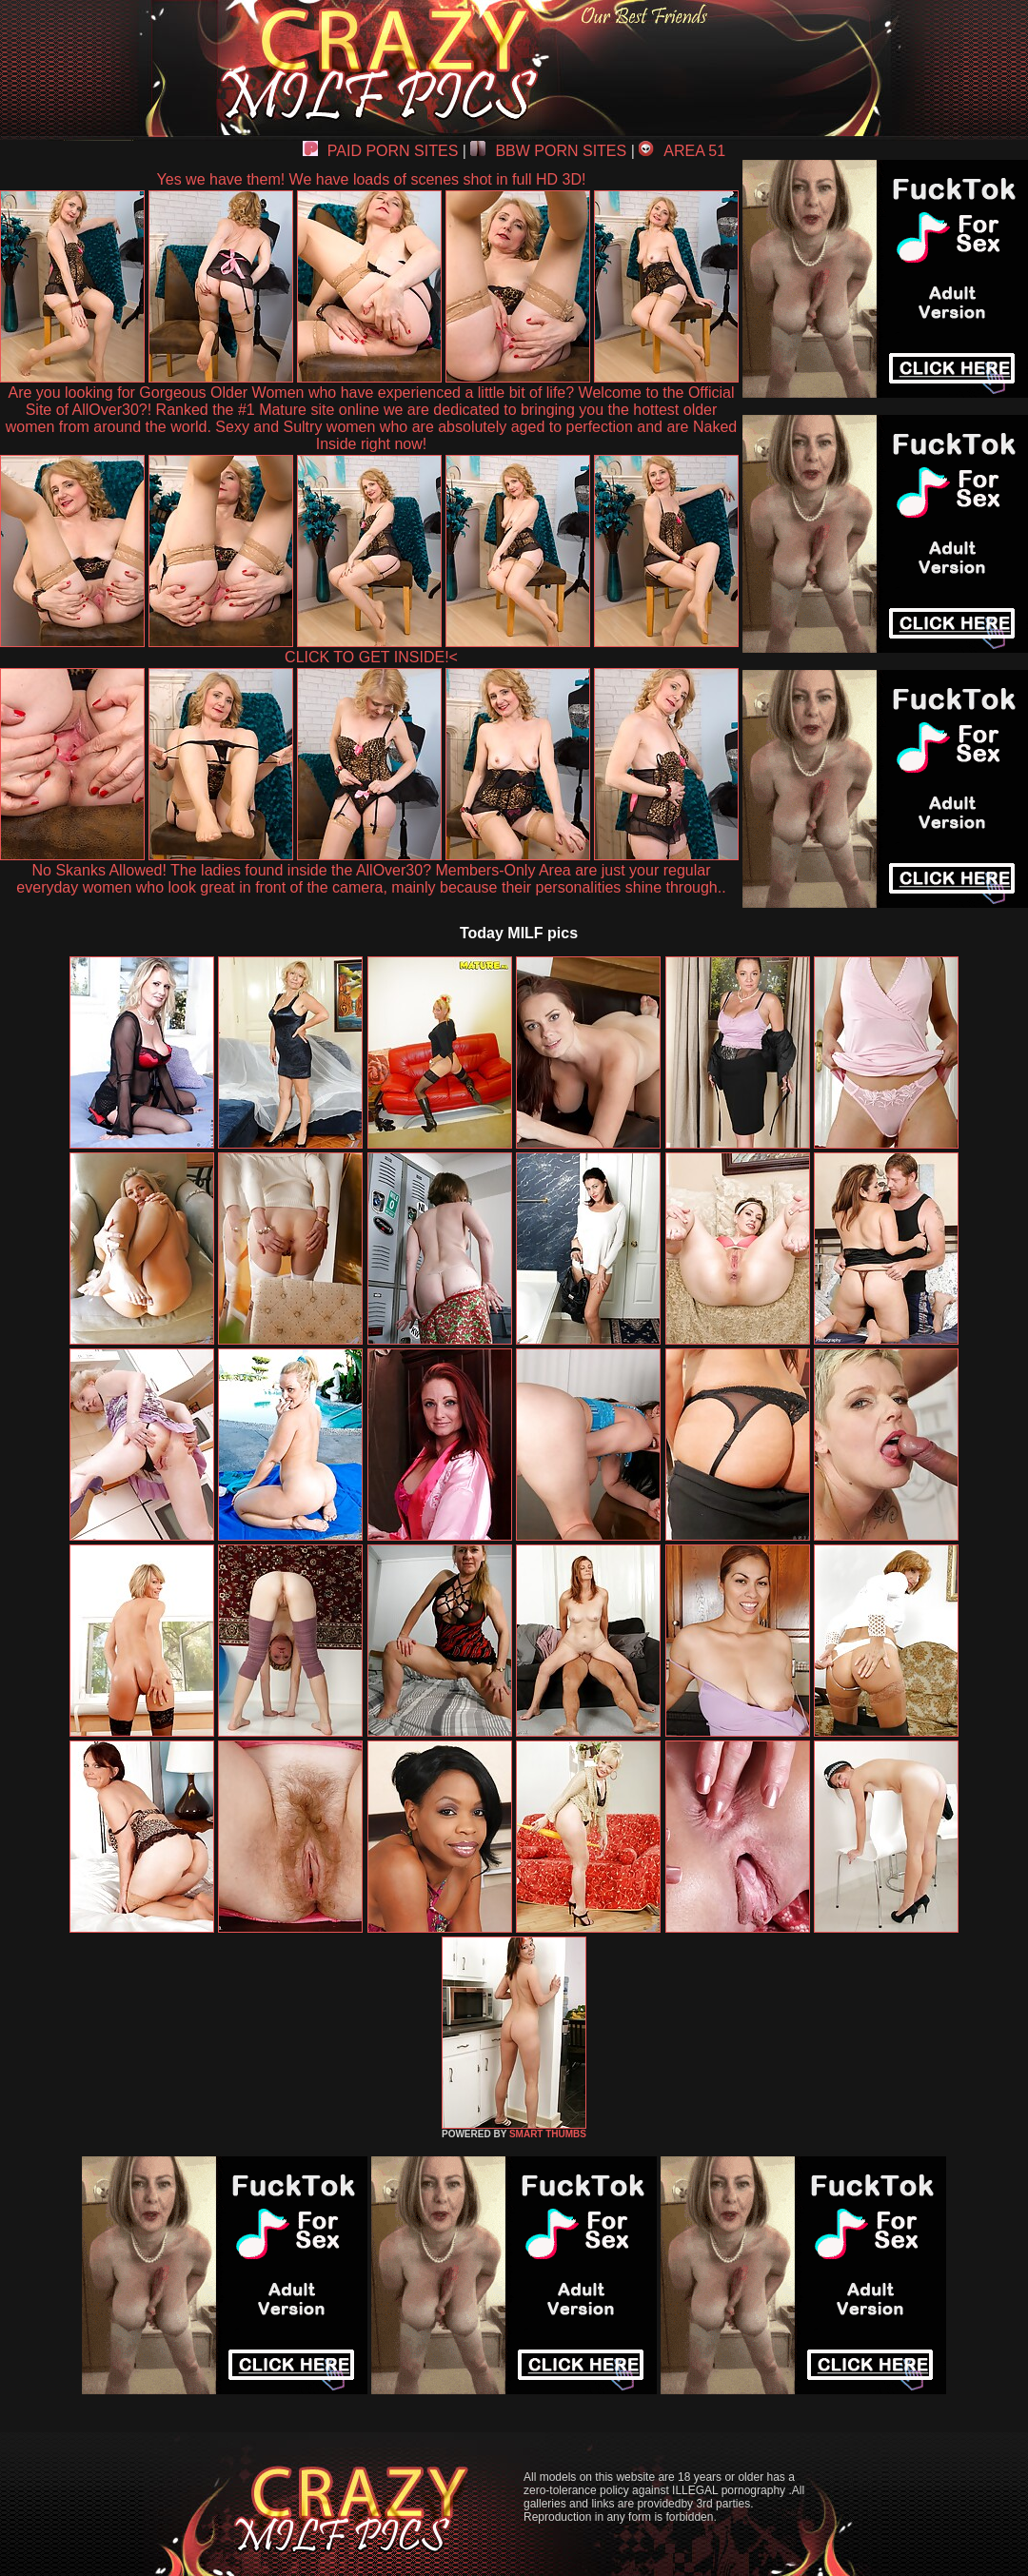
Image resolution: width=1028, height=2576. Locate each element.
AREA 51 (682, 151)
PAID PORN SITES (381, 151)
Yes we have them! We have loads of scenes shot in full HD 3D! (371, 179)
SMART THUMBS (547, 2134)
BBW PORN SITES (548, 151)
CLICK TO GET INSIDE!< (371, 657)
